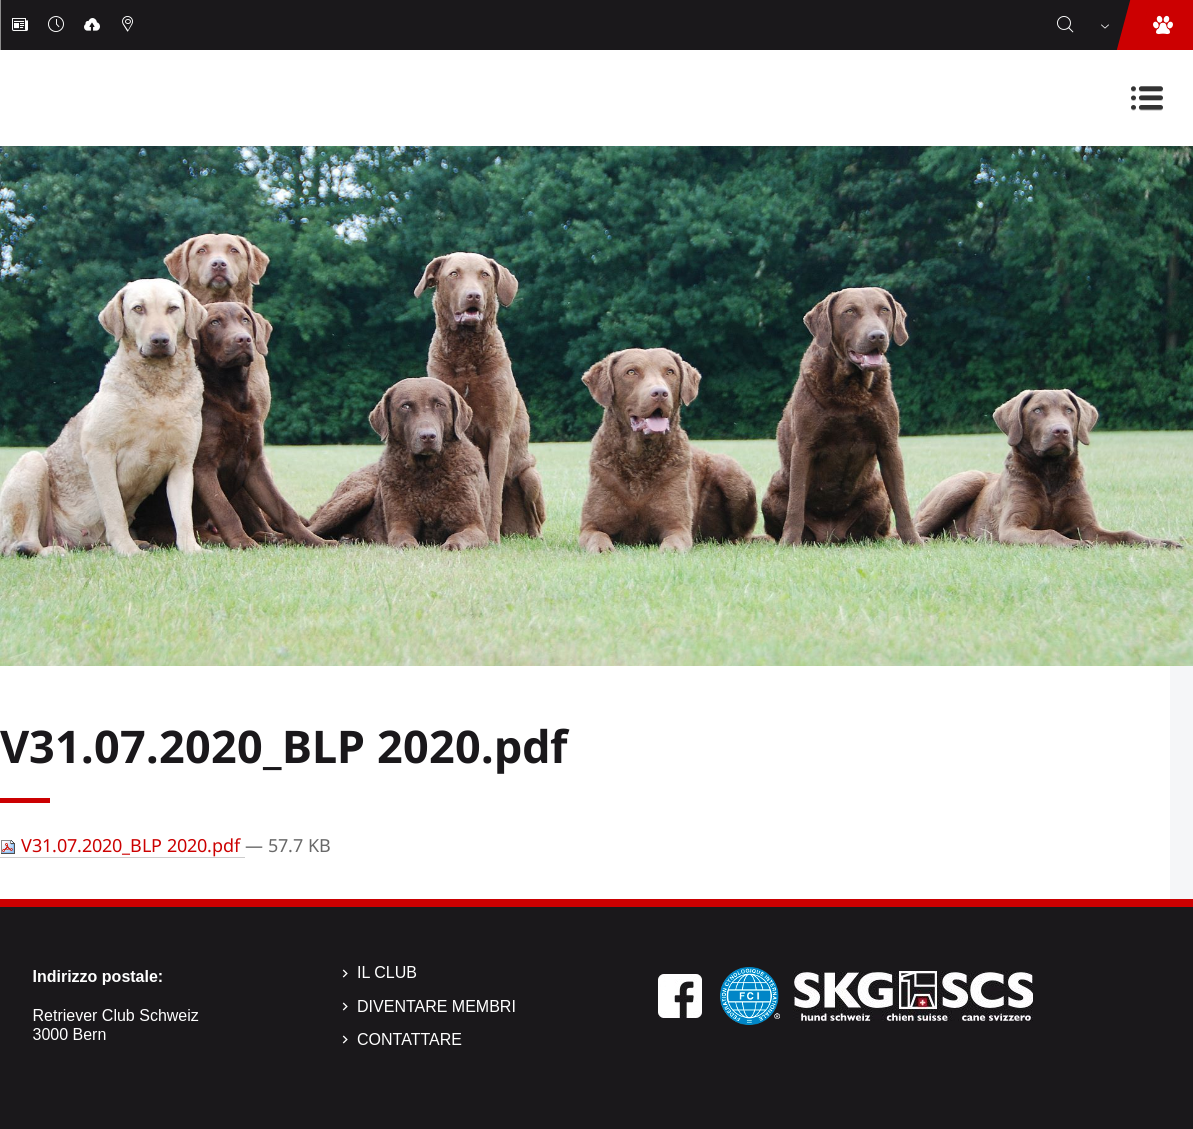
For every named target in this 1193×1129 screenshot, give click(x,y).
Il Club (387, 972)
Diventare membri (436, 1006)
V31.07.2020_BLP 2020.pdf (122, 845)
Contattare (409, 1039)
